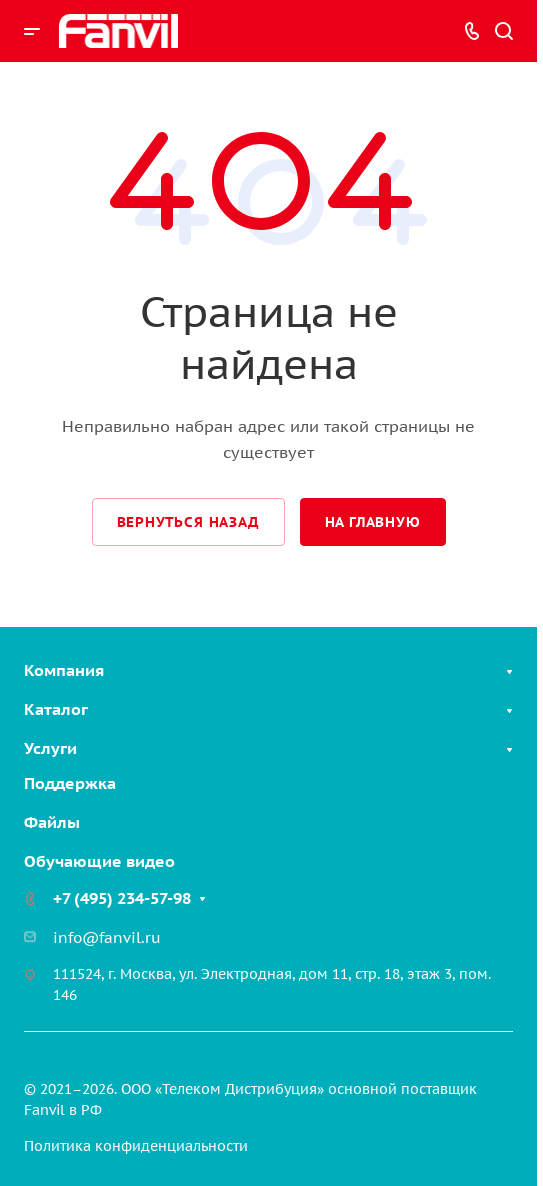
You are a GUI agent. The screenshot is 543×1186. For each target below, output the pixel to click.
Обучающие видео (99, 861)
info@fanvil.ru (107, 937)
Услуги (50, 748)
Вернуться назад (188, 522)
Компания (64, 670)
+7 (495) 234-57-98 (122, 898)
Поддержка (70, 783)
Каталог (56, 709)
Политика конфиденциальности (136, 1146)
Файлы (52, 822)
